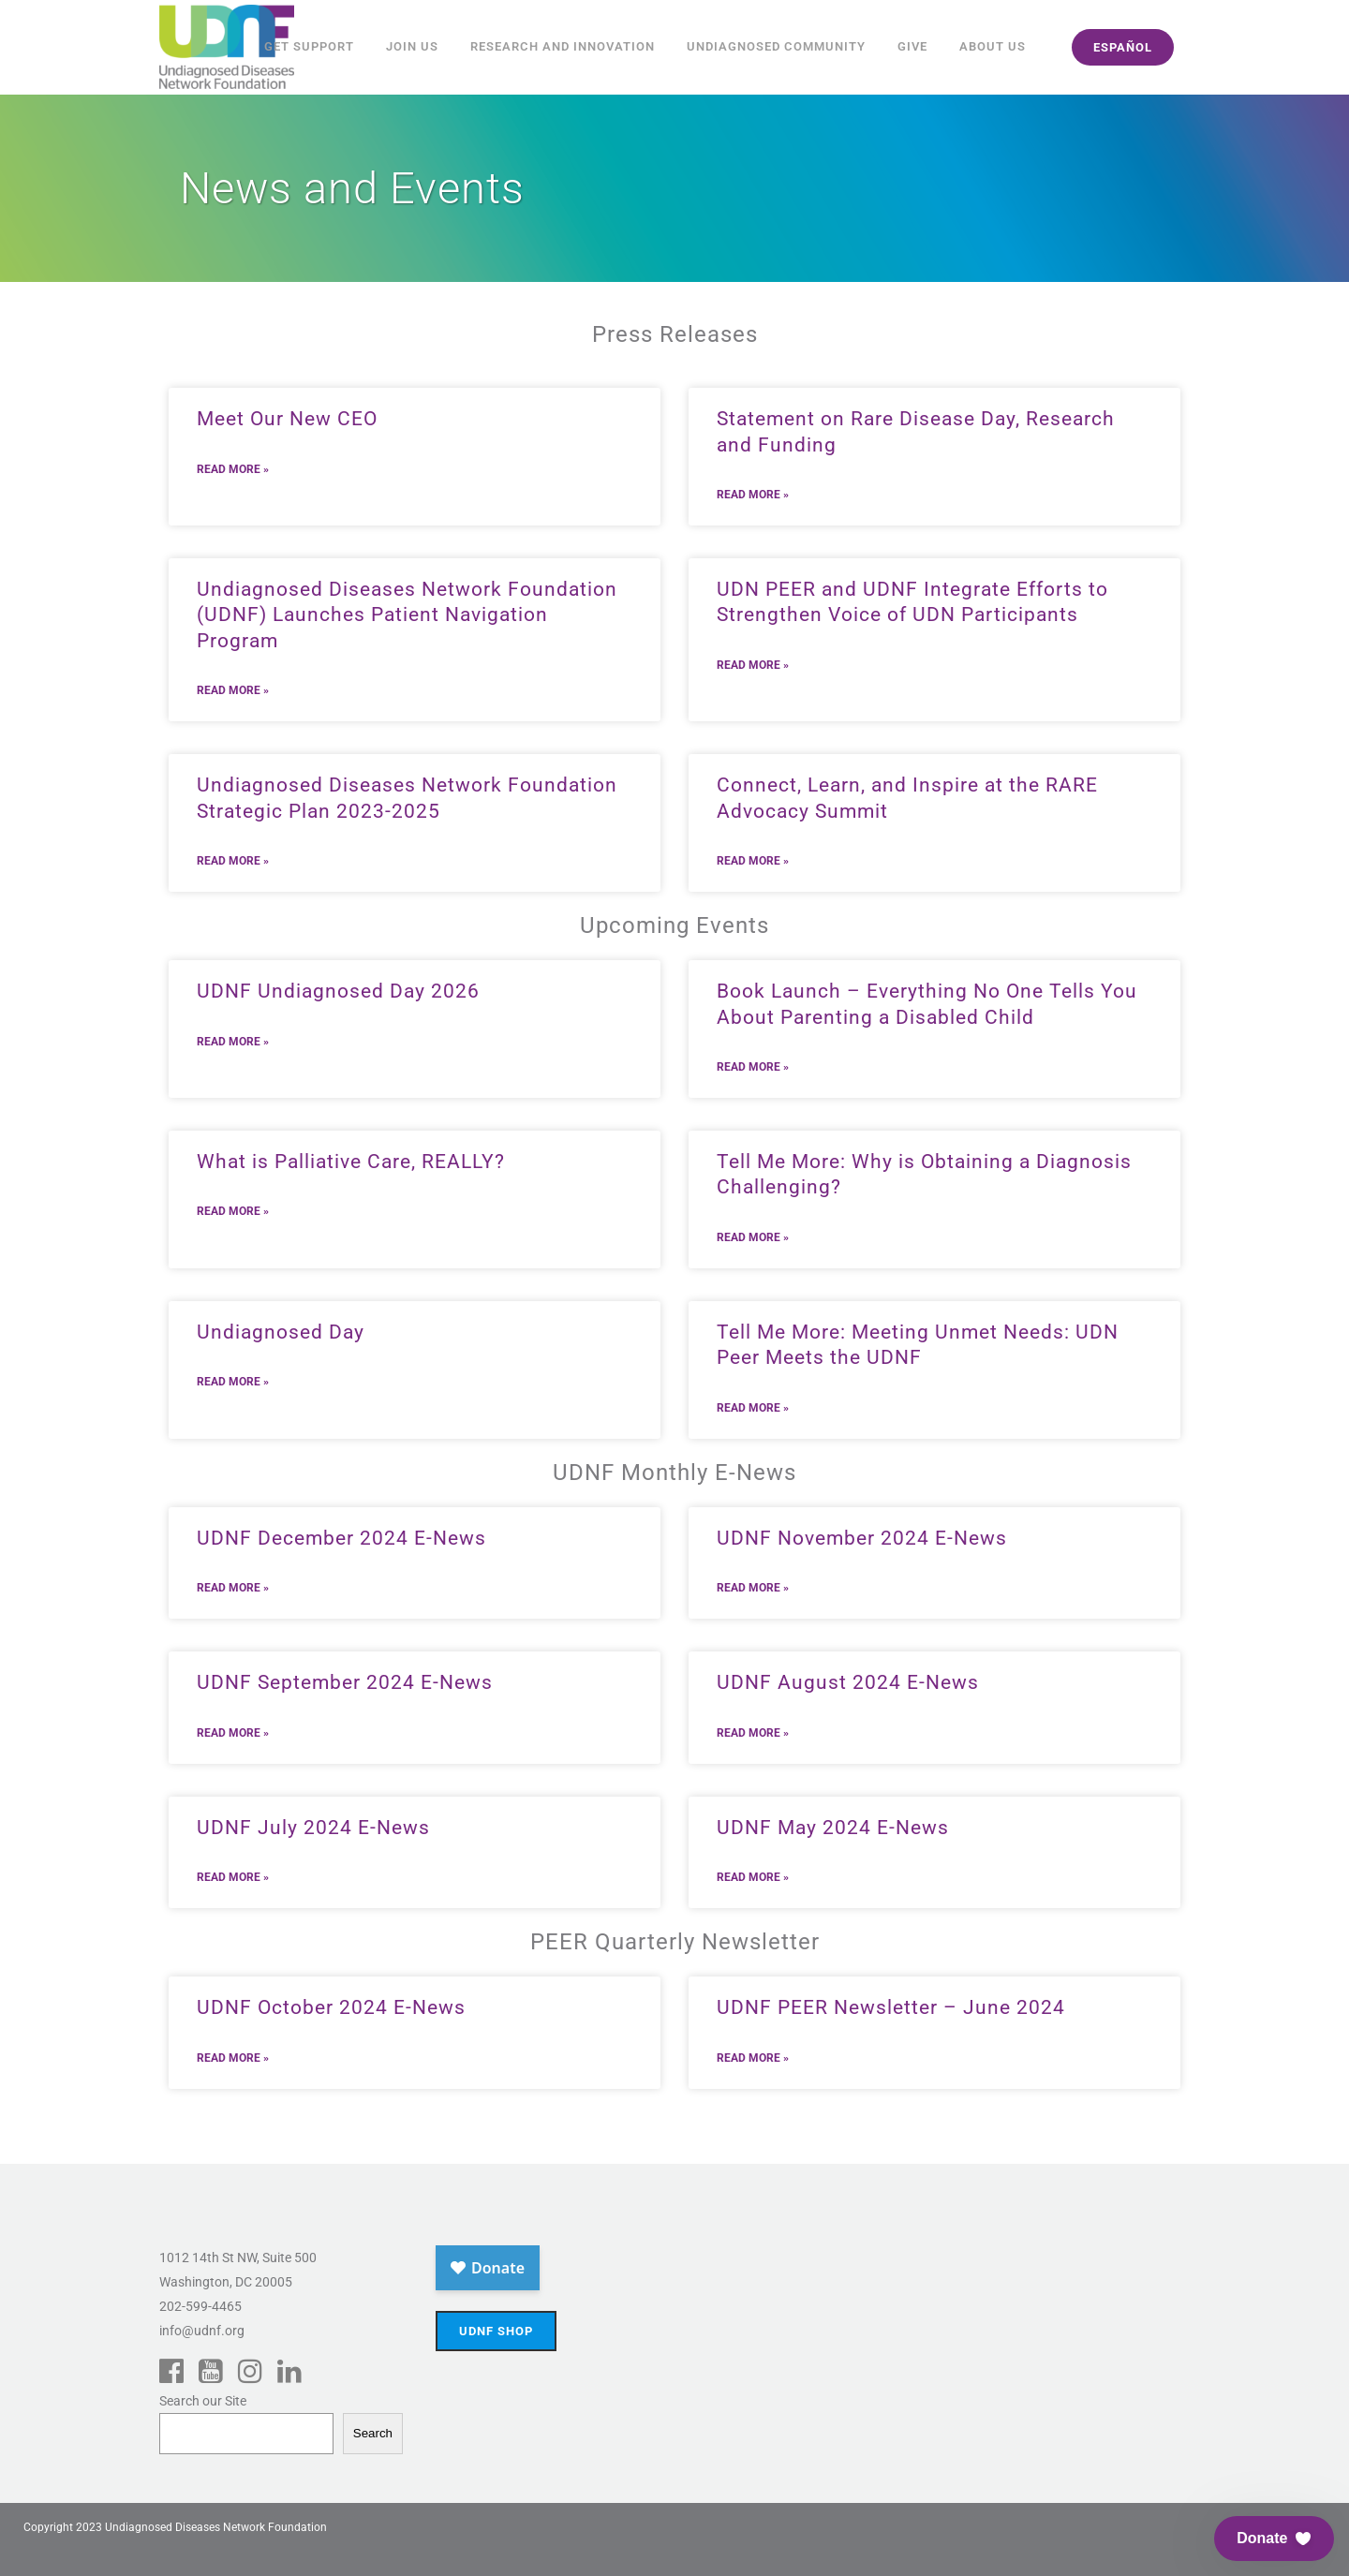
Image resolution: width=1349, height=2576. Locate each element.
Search (373, 2433)
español (1122, 47)
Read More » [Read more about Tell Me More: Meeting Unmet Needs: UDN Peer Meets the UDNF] (753, 1407)
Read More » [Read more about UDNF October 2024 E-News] (233, 2058)
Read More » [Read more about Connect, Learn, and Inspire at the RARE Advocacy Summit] (753, 860)
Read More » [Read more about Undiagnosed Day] (233, 1381)
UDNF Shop (496, 2331)
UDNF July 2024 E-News (313, 1827)
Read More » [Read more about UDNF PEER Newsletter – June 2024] (753, 2058)
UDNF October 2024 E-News (331, 2007)
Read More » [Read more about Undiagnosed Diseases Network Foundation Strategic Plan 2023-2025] (233, 860)
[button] (1274, 2538)
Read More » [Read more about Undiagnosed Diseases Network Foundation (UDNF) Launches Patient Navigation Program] (233, 690)
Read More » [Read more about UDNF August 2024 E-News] (753, 1733)
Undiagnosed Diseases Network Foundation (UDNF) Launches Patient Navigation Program (407, 615)
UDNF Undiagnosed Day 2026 (338, 991)
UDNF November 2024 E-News (862, 1538)
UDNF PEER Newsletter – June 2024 (891, 2007)
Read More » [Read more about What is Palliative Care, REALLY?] (233, 1211)
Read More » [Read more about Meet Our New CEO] (233, 469)
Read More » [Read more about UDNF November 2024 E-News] (753, 1587)
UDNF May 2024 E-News (833, 1827)
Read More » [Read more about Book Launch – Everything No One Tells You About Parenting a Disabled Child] (753, 1066)
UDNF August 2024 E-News (848, 1682)
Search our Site (202, 2400)
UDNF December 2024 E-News (341, 1538)
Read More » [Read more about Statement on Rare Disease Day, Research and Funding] (753, 494)
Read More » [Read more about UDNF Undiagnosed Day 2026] (233, 1041)
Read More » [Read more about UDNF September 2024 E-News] (233, 1733)
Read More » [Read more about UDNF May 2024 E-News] (753, 1877)
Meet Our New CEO (287, 418)
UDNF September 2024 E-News (345, 1682)
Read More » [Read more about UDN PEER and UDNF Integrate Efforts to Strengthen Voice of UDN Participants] (753, 665)
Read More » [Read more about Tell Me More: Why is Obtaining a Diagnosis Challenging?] (753, 1237)
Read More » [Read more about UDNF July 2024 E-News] (233, 1877)
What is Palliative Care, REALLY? (351, 1161)
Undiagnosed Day (280, 1332)
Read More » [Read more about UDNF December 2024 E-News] (233, 1587)
